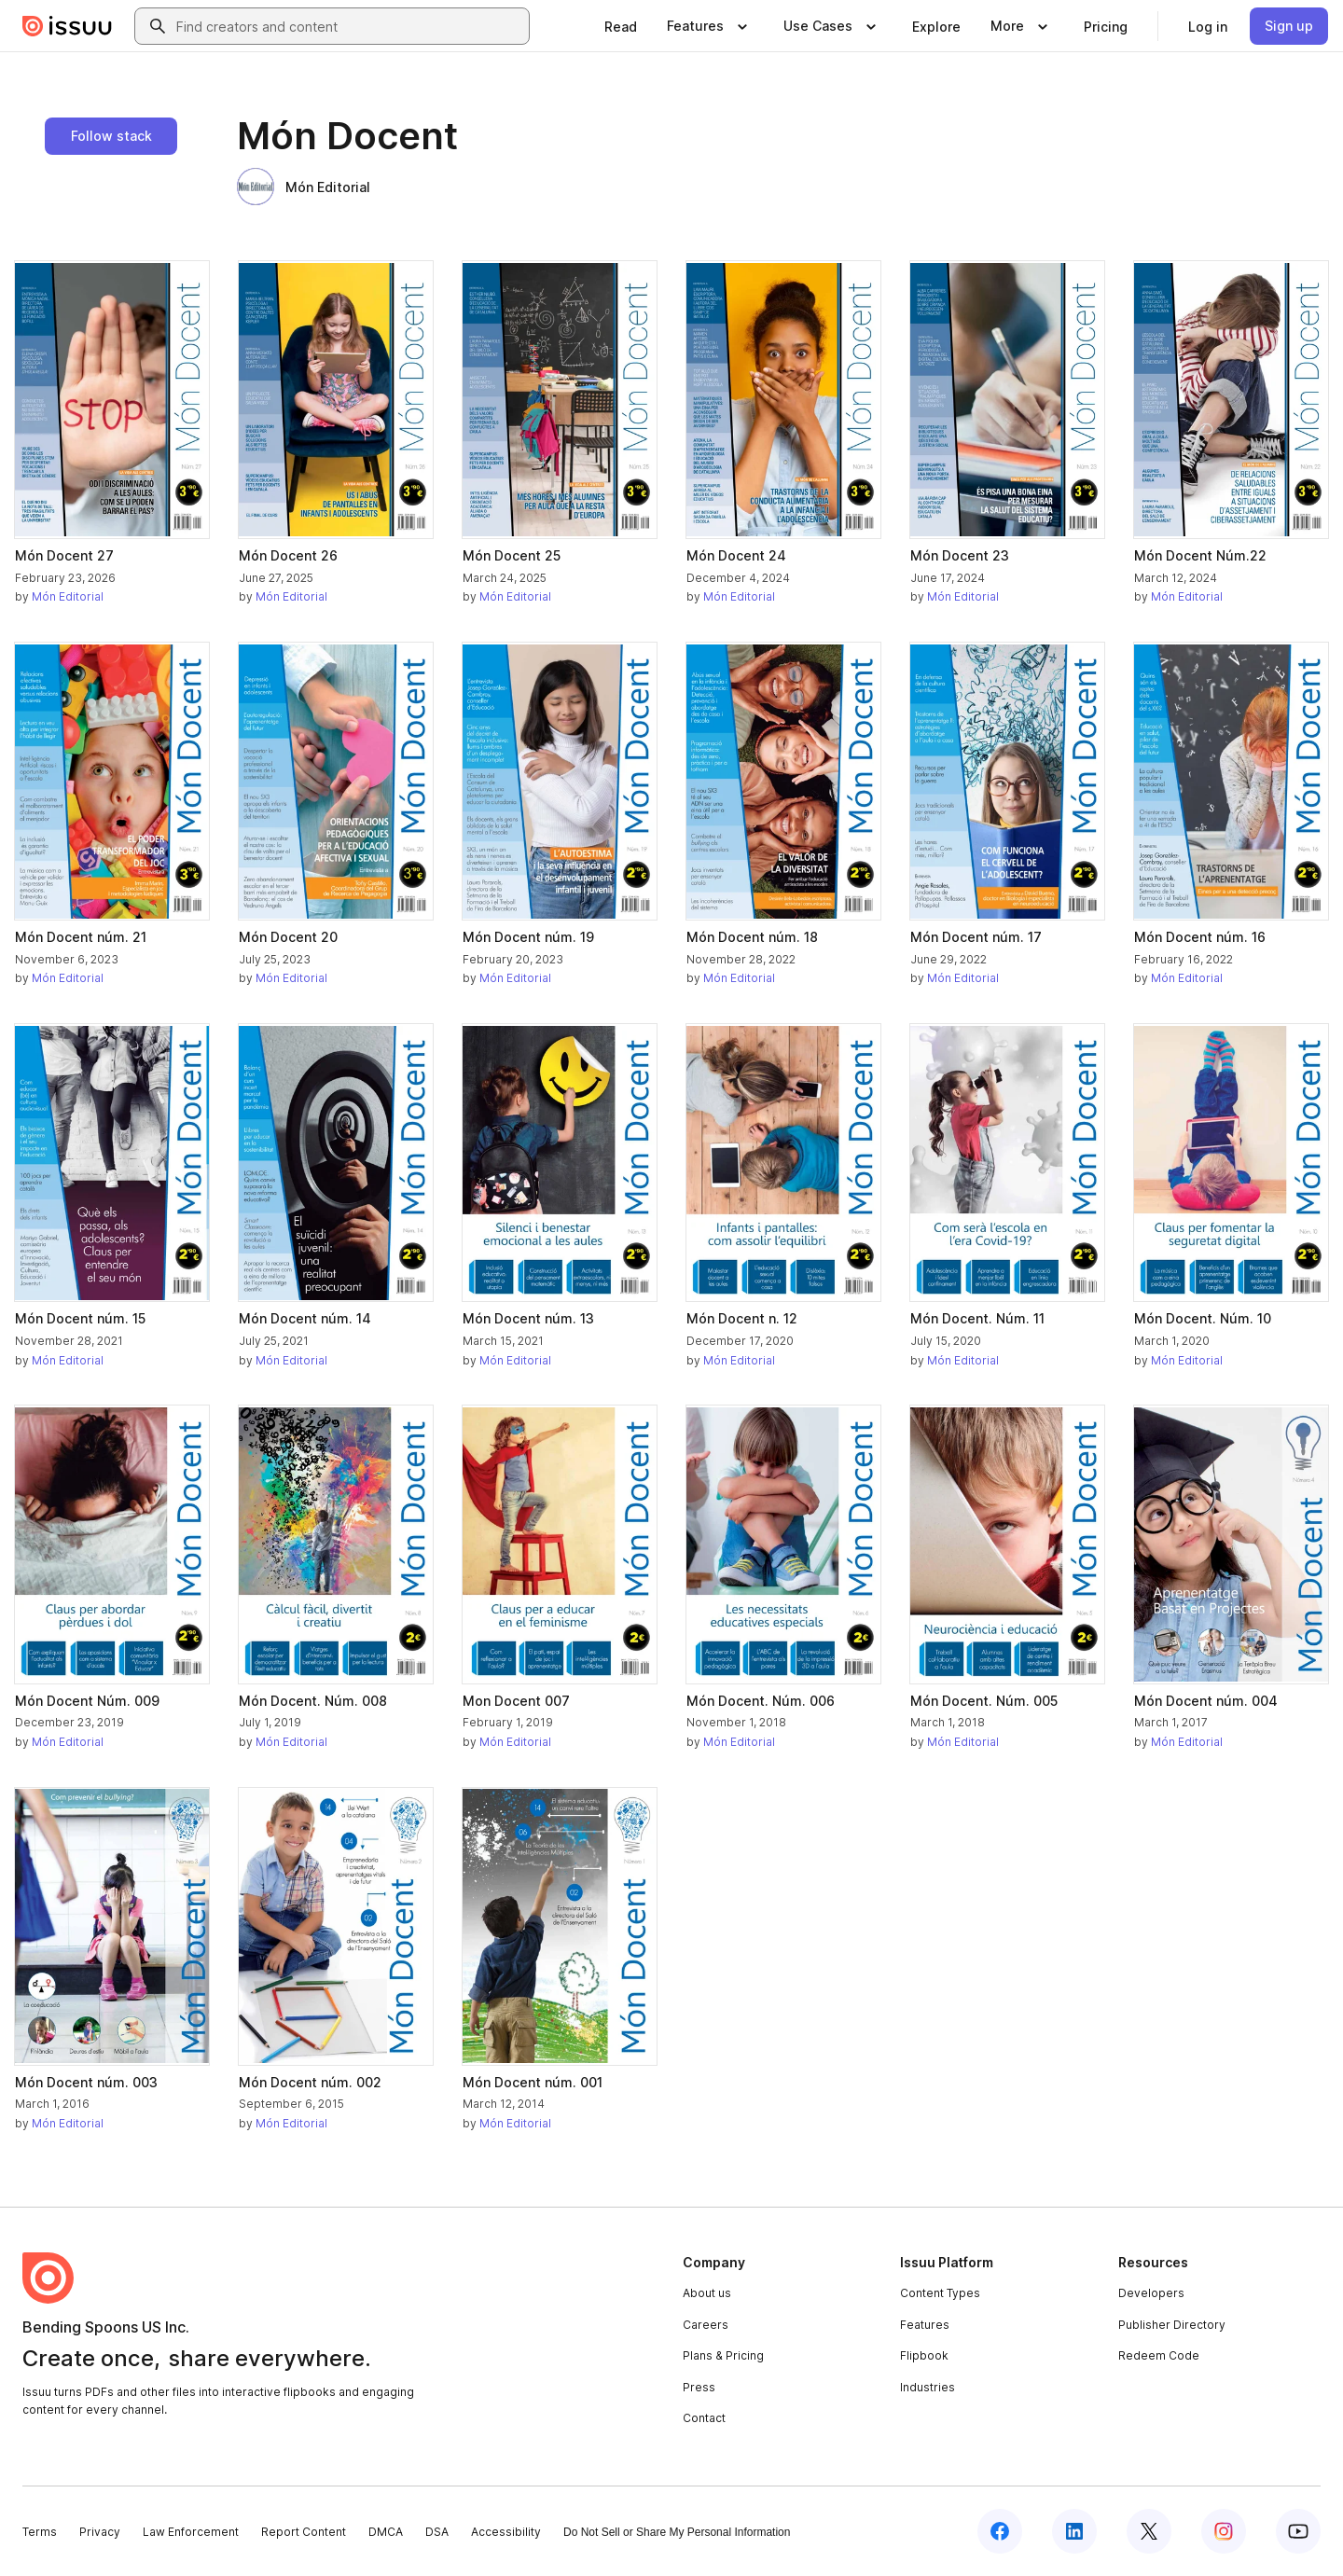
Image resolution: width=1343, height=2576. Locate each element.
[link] (620, 26)
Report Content (303, 2532)
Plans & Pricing (723, 2355)
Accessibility (506, 2532)
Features (924, 2325)
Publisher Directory (1171, 2325)
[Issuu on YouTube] (1298, 2531)
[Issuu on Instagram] (1223, 2531)
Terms (39, 2532)
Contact (704, 2418)
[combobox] (348, 26)
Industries (927, 2387)
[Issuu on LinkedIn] (1074, 2531)
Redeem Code (1158, 2355)
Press (699, 2387)
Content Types (940, 2293)
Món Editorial (303, 186)
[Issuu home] (67, 26)
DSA (437, 2532)
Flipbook (924, 2355)
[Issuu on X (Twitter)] (1149, 2531)
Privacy (99, 2532)
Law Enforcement (191, 2532)
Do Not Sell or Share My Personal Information (676, 2532)
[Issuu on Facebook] (999, 2531)
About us (707, 2293)
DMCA (385, 2532)
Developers (1151, 2293)
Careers (705, 2325)
